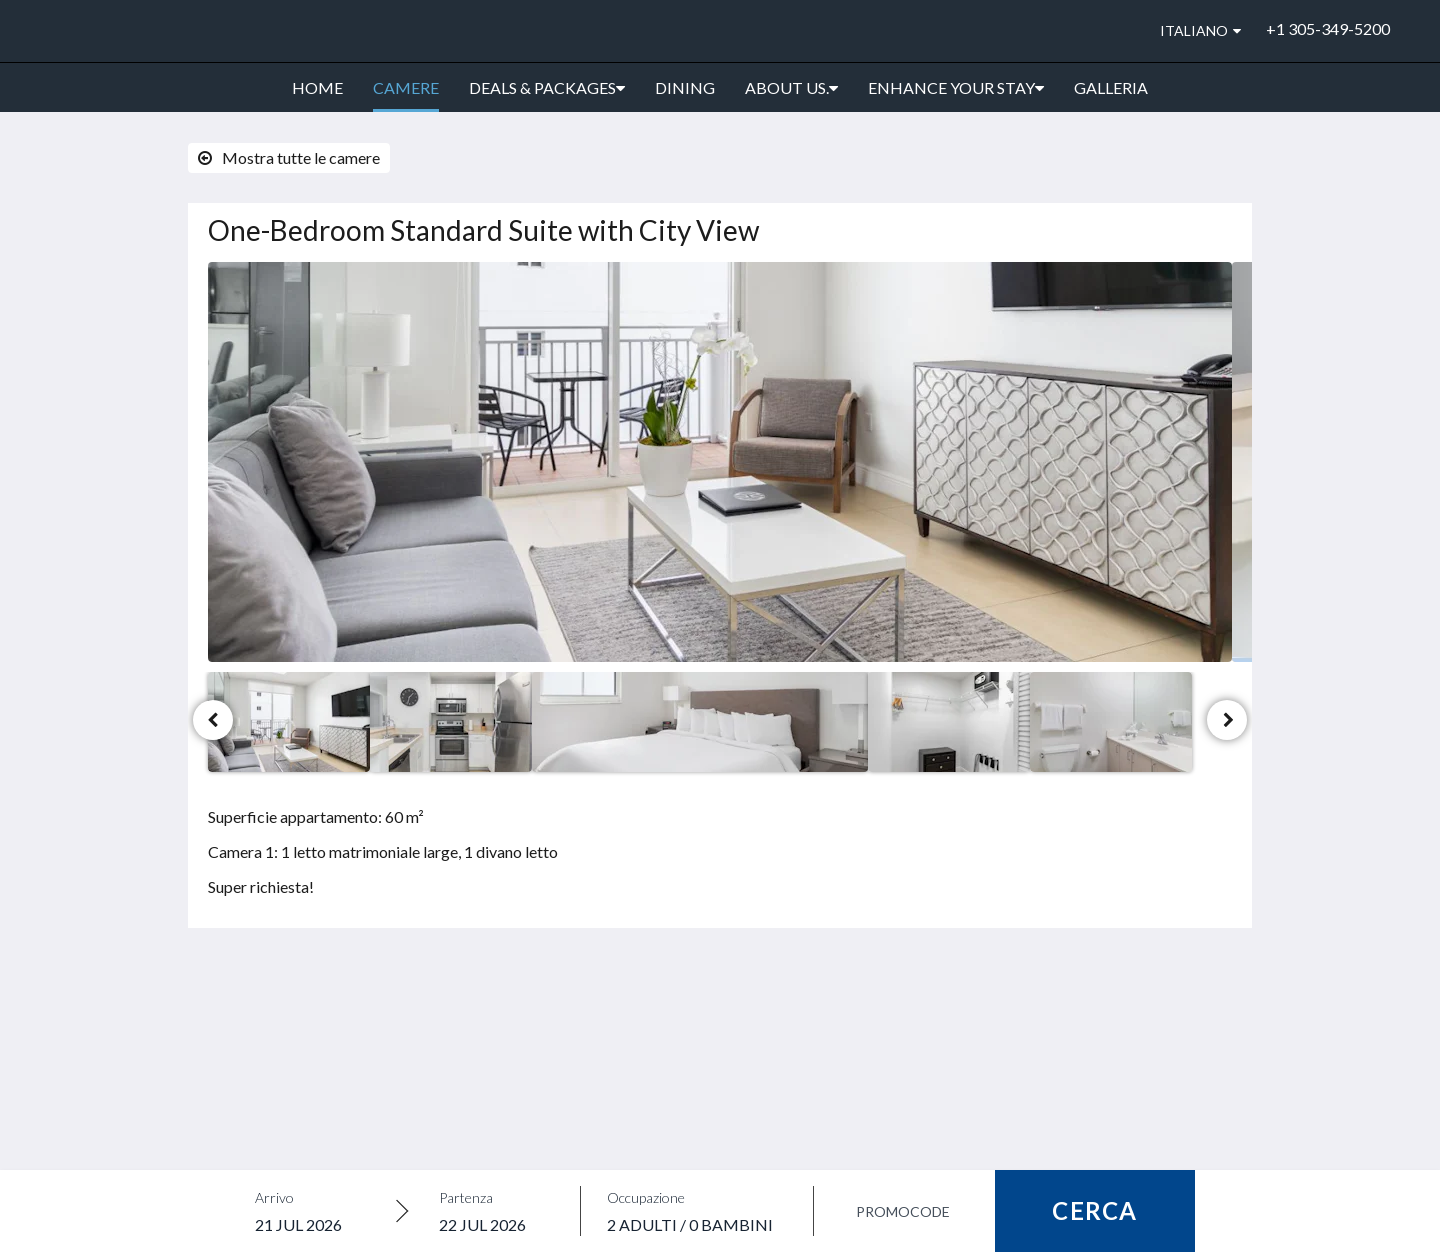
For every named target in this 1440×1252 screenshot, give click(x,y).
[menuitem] (317, 88)
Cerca (1095, 1210)
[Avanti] (1227, 720)
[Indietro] (213, 720)
